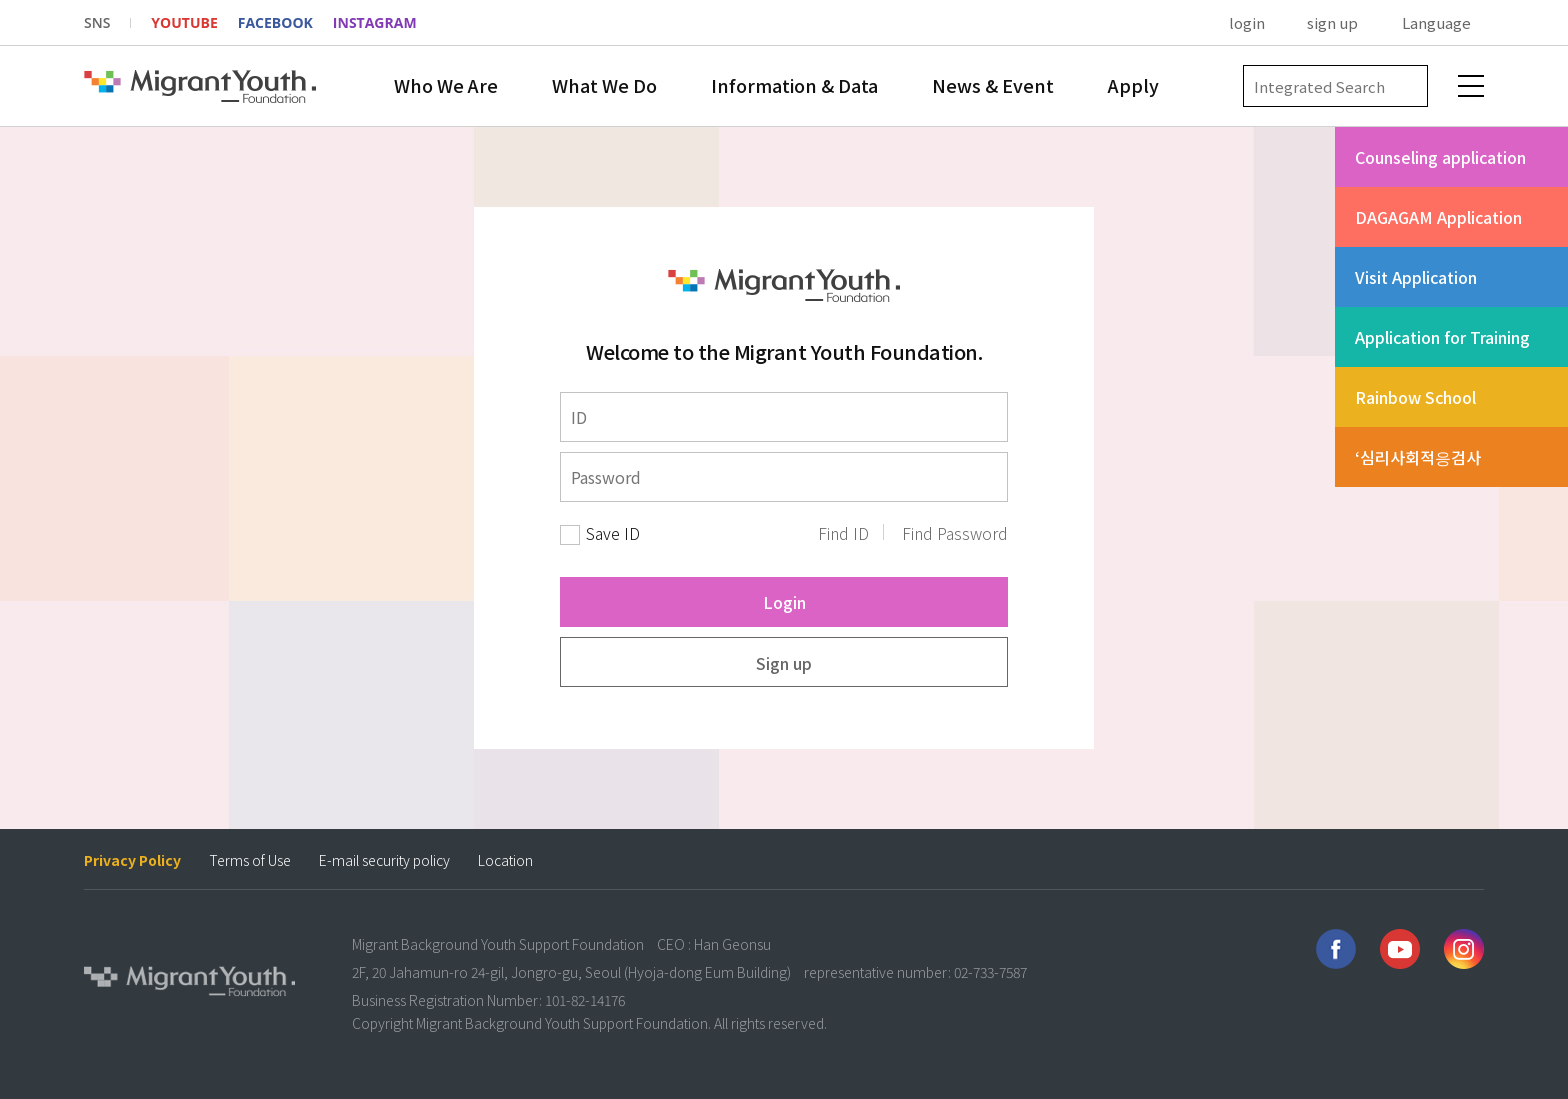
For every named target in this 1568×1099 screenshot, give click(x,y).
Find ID (843, 533)
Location (505, 860)
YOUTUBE (184, 22)
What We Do (604, 85)
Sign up (784, 663)
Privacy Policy (132, 860)
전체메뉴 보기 (1471, 86)
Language (1436, 22)
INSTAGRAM (375, 22)
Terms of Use (250, 860)
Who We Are (446, 85)
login (1247, 22)
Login (784, 602)
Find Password (955, 533)
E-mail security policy (384, 860)
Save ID (613, 533)
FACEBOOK (275, 22)
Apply (1133, 85)
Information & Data (794, 85)
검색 (1407, 86)
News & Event (993, 85)
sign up (1332, 22)
